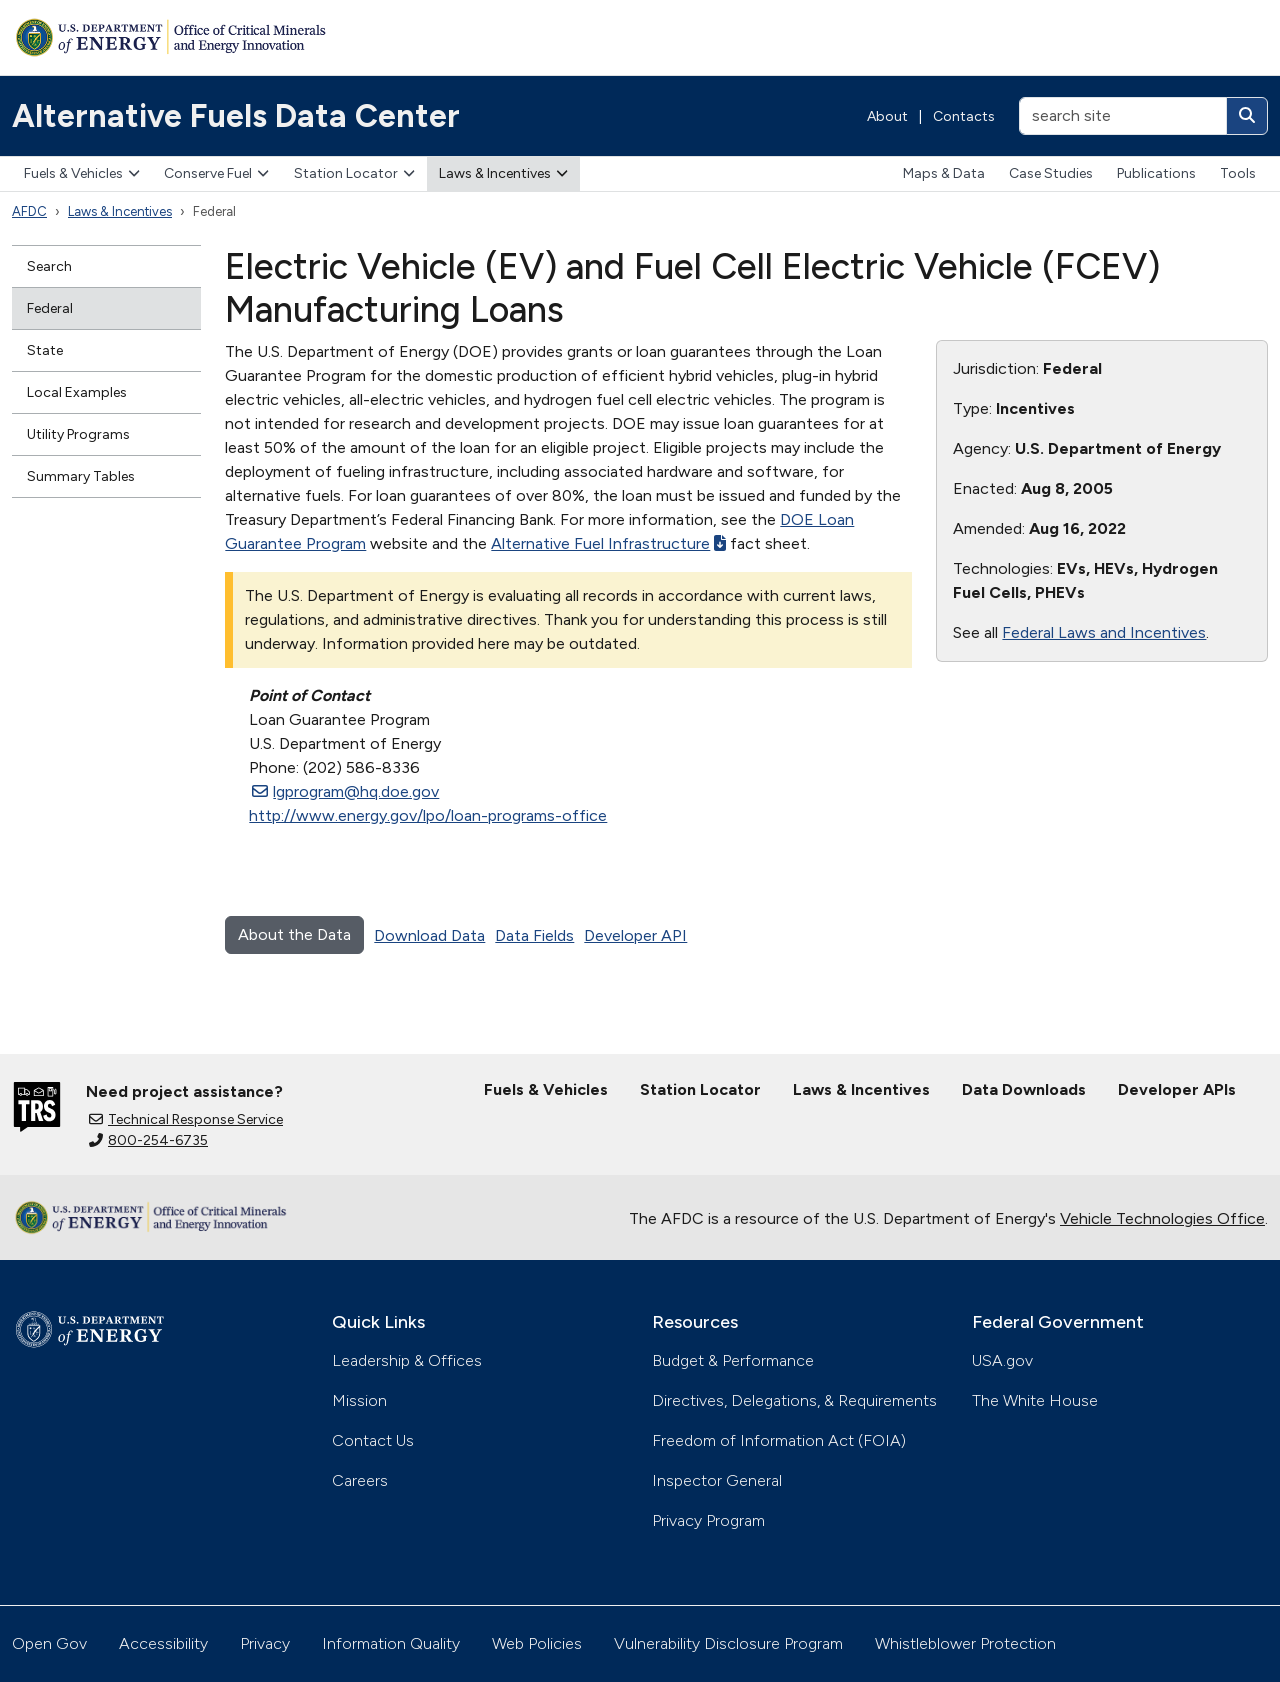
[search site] (1123, 116)
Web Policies (537, 1643)
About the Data (294, 934)
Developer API (635, 935)
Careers (360, 1480)
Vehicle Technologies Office (1162, 1218)
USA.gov (1002, 1360)
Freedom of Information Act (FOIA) (779, 1440)
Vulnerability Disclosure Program (728, 1643)
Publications (1156, 173)
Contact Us (373, 1440)
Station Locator (354, 173)
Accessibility (163, 1643)
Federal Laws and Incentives (1104, 632)
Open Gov (49, 1643)
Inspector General (717, 1480)
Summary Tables (81, 476)
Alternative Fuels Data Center (236, 116)
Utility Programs (78, 434)
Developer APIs (1177, 1089)
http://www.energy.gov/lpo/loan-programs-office (428, 815)
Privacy (265, 1643)
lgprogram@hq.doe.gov (345, 791)
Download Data (429, 935)
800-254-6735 (148, 1140)
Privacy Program (708, 1520)
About (887, 116)
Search (49, 266)
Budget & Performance (733, 1360)
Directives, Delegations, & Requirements (794, 1400)
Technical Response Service (186, 1119)
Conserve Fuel (216, 173)
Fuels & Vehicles (82, 173)
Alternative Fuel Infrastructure (608, 543)
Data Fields (534, 935)
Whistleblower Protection (965, 1643)
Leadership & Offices (407, 1360)
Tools (1238, 173)
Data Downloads (1024, 1089)
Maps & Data (944, 173)
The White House (1035, 1400)
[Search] (1247, 116)
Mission (359, 1400)
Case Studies (1051, 173)
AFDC (29, 211)
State (45, 350)
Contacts (964, 116)
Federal (50, 308)
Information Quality (391, 1643)
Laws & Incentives (503, 173)
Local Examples (77, 392)
